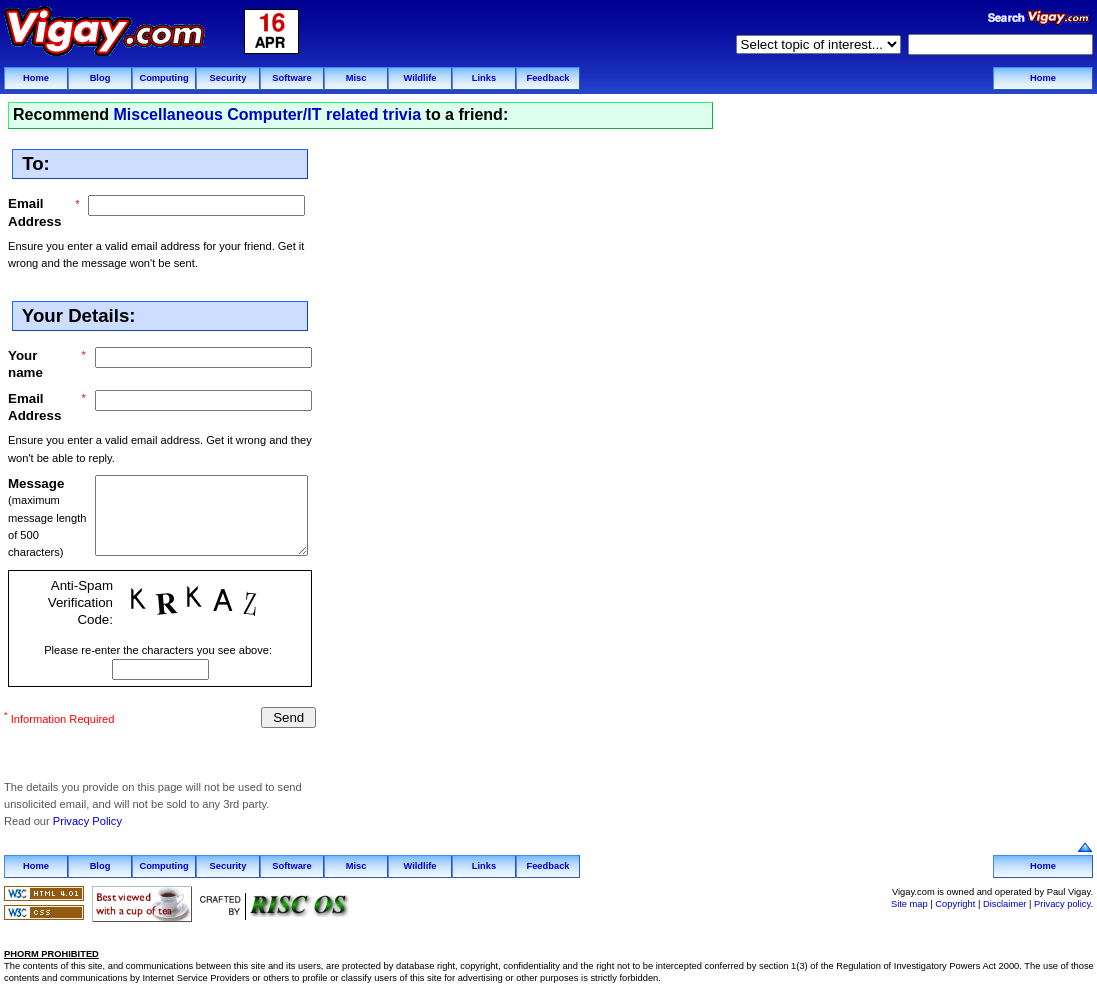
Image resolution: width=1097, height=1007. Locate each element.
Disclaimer (1005, 901)
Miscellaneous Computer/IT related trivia (267, 114)
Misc (356, 78)
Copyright (955, 901)
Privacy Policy (87, 819)
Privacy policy (1062, 901)
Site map (909, 901)
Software (291, 78)
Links (484, 78)
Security (228, 78)
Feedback (547, 78)
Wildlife (419, 78)
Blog (100, 78)
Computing (163, 78)
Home (36, 78)
